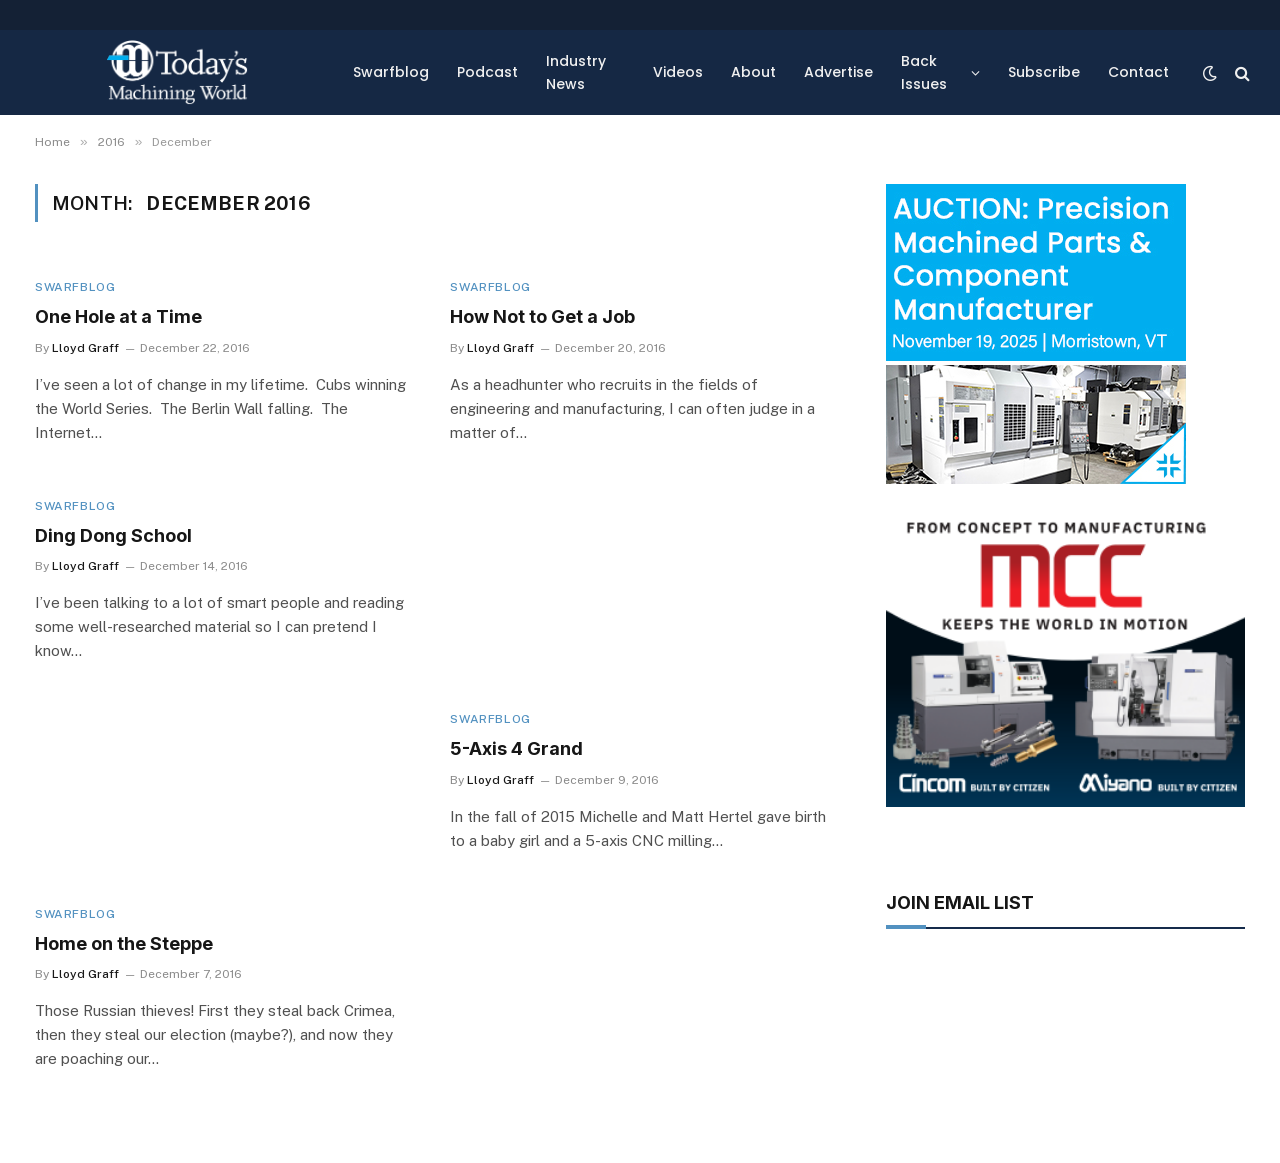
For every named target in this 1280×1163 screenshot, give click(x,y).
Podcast (487, 72)
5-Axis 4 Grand (516, 748)
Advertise (838, 72)
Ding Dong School (113, 535)
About (753, 72)
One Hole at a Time (118, 316)
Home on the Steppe (124, 943)
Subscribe (1044, 72)
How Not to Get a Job (542, 316)
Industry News (576, 72)
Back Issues (924, 72)
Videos (678, 72)
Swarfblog (391, 72)
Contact (1138, 72)
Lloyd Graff (85, 348)
